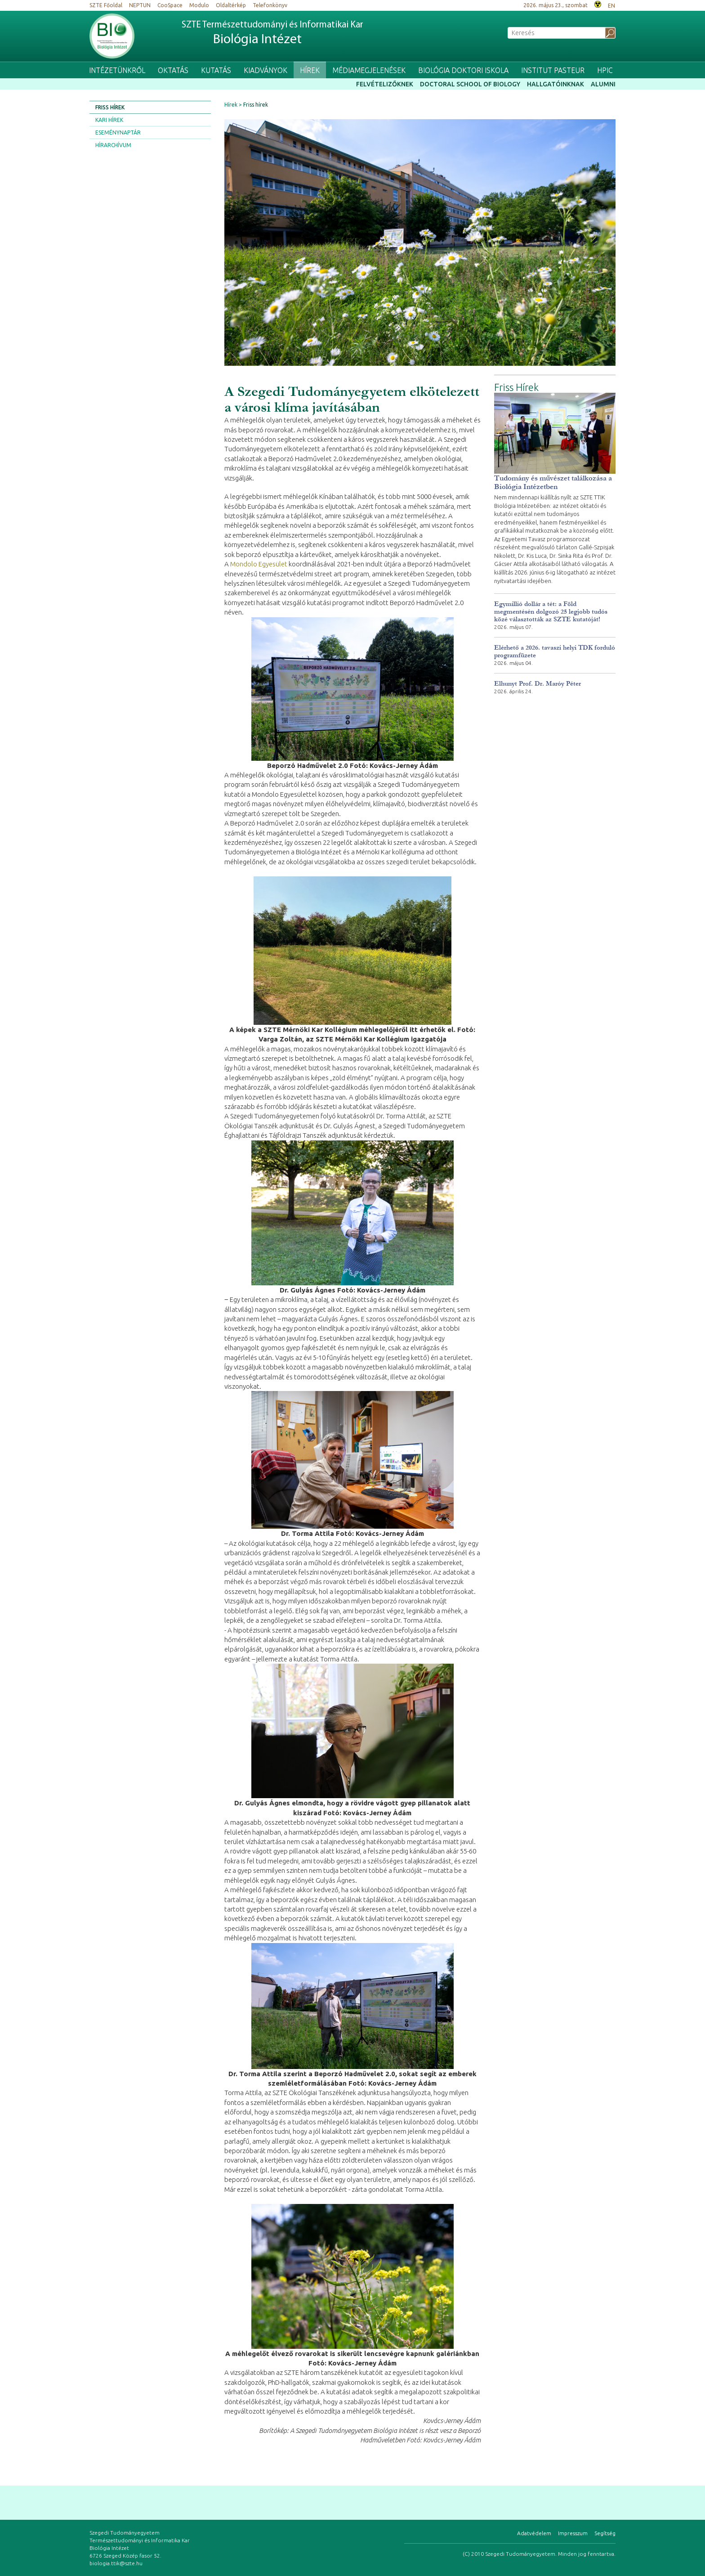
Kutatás (216, 70)
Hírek (310, 70)
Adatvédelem (534, 2533)
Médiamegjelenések (369, 70)
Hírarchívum (113, 145)
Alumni (603, 84)
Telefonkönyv (270, 5)
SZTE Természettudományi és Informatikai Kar (272, 33)
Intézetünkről (117, 70)
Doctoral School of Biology (470, 84)
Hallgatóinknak (555, 84)
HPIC (605, 70)
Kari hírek (109, 120)
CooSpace (170, 5)
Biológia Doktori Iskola (463, 70)
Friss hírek (110, 107)
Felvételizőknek (384, 84)
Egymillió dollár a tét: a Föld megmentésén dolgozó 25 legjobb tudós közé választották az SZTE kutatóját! (550, 611)
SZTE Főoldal (105, 5)
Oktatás (173, 70)
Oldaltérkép (231, 5)
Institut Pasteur (553, 70)
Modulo (199, 5)
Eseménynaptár (118, 132)
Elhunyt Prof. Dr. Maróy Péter (537, 683)
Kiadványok (265, 70)
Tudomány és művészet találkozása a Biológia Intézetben (553, 482)
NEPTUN (140, 5)
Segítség (605, 2533)
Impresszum (573, 2533)
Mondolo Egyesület (258, 564)
